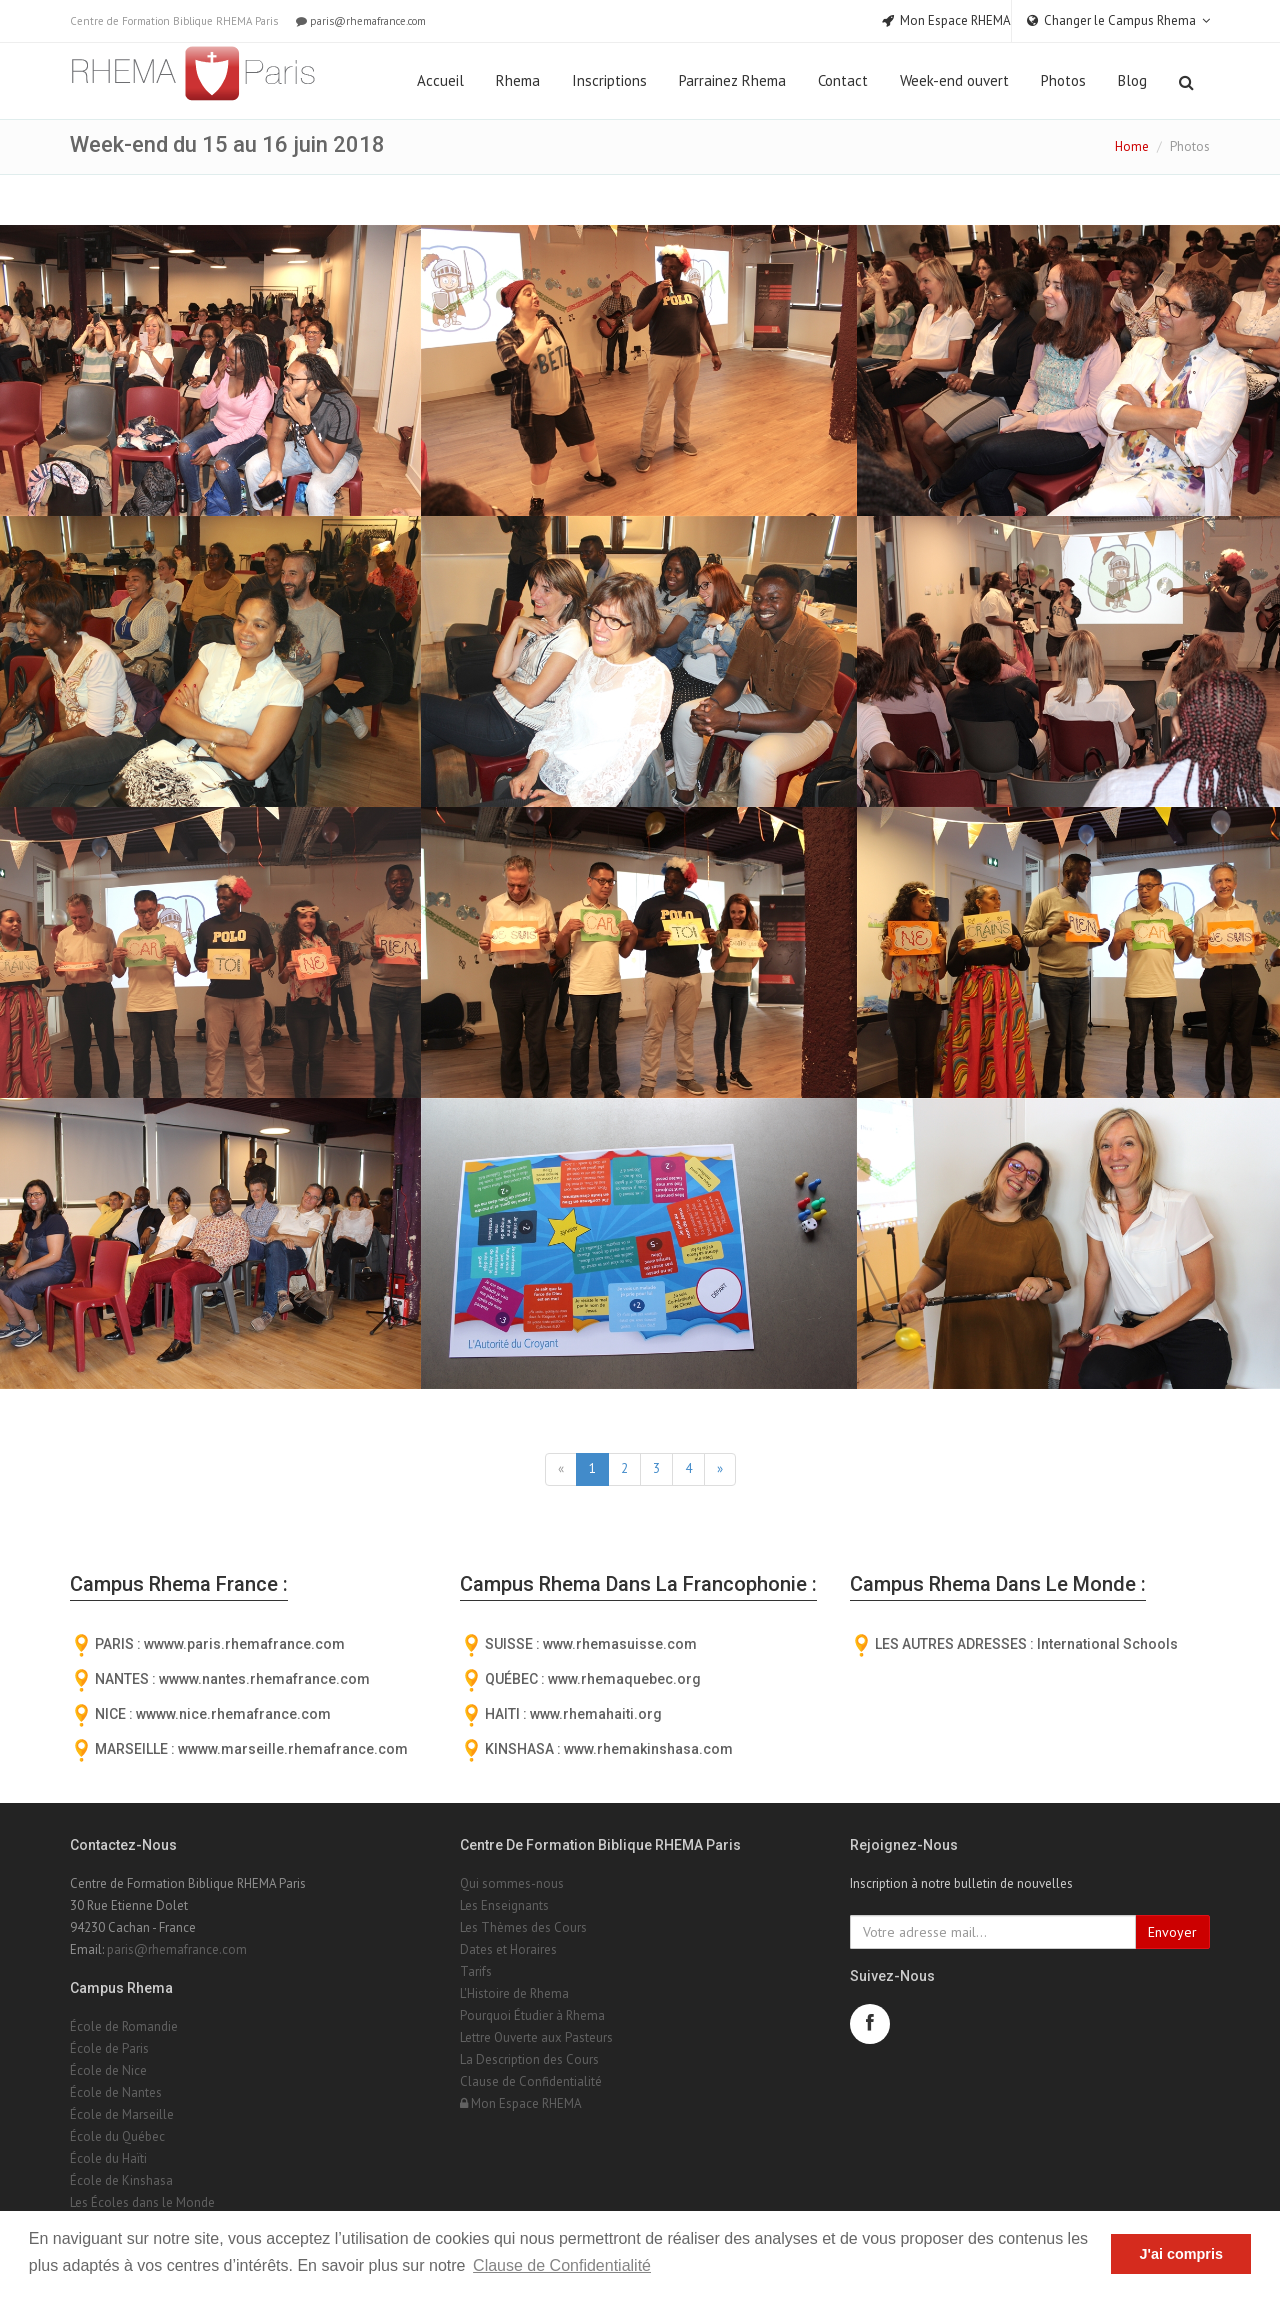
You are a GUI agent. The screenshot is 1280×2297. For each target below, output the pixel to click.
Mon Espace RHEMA (521, 2103)
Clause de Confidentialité (531, 2081)
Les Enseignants (504, 1905)
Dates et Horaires (508, 1949)
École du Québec (117, 2136)
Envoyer (1172, 1932)
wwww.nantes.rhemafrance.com (264, 1679)
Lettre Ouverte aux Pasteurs (536, 2037)
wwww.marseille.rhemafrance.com (293, 1749)
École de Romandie (124, 2026)
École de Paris (109, 2048)
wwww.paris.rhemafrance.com (244, 1644)
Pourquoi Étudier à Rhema (532, 2015)
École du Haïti (108, 2158)
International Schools (1107, 1644)
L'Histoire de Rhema (514, 1993)
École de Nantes (116, 2092)
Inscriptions (609, 80)
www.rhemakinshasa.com (648, 1749)
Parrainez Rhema (732, 80)
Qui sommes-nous (512, 1883)
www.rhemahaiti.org (596, 1714)
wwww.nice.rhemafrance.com (233, 1714)
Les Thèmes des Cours (523, 1927)
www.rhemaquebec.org (624, 1679)
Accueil (440, 80)
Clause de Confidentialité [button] (562, 2265)
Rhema (518, 80)
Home (1132, 146)
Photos (1063, 80)
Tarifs (476, 1971)
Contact (843, 80)
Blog (1132, 80)
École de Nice (108, 2070)
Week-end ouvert (954, 80)
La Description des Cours (529, 2059)
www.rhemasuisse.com (620, 1644)
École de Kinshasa (121, 2180)
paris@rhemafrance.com (359, 21)
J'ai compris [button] (1180, 2254)
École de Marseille (122, 2114)
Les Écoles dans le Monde (142, 2202)
